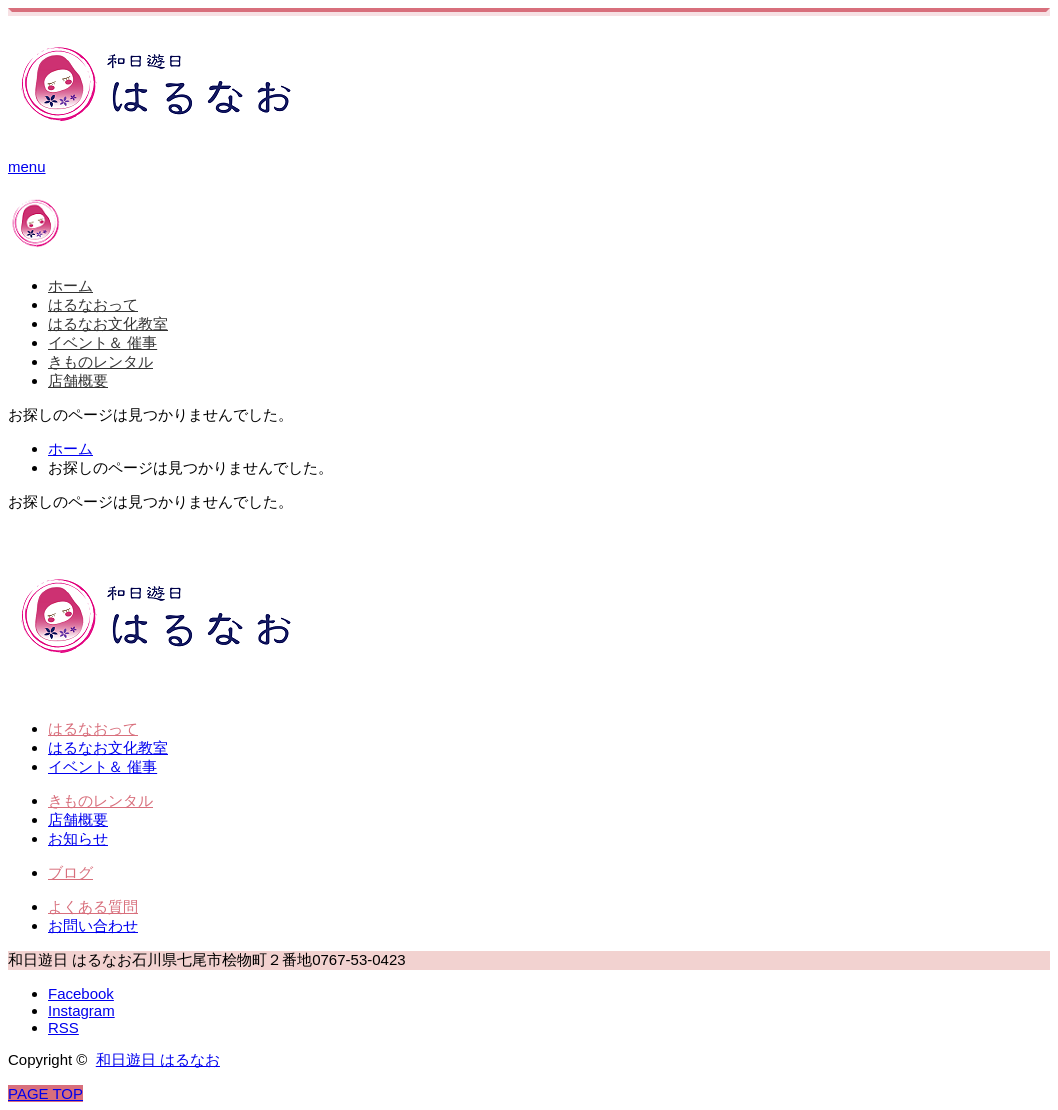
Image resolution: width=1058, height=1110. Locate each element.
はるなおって (93, 304)
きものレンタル (100, 361)
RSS (63, 1027)
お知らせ (78, 838)
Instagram (81, 1010)
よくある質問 (93, 906)
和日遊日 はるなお (158, 1059)
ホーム (70, 285)
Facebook (81, 993)
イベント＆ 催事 (102, 342)
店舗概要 (78, 380)
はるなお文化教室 (108, 323)
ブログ (70, 872)
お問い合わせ (93, 925)
